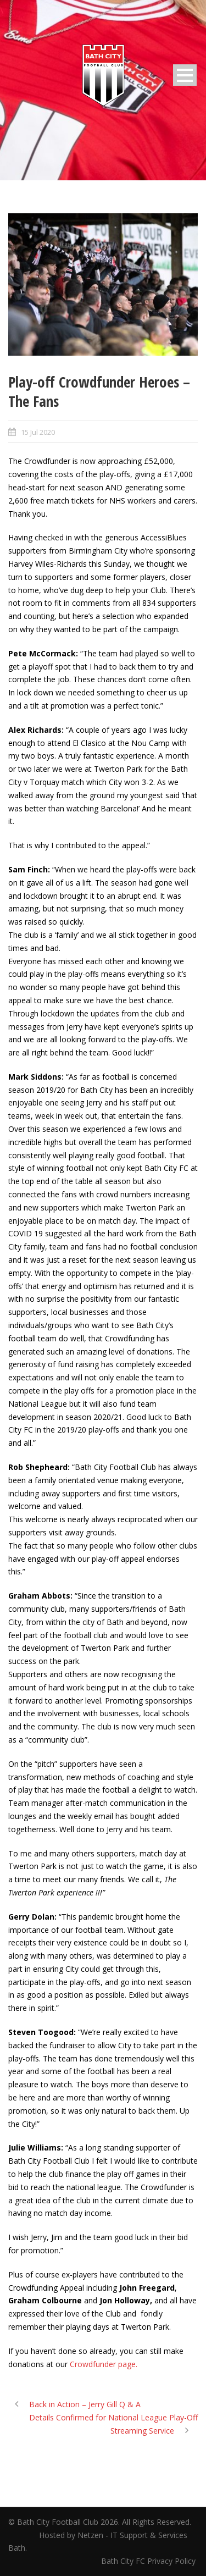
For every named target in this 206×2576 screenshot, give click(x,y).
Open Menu (185, 75)
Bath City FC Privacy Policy (149, 2561)
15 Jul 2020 (38, 432)
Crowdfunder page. (103, 2364)
